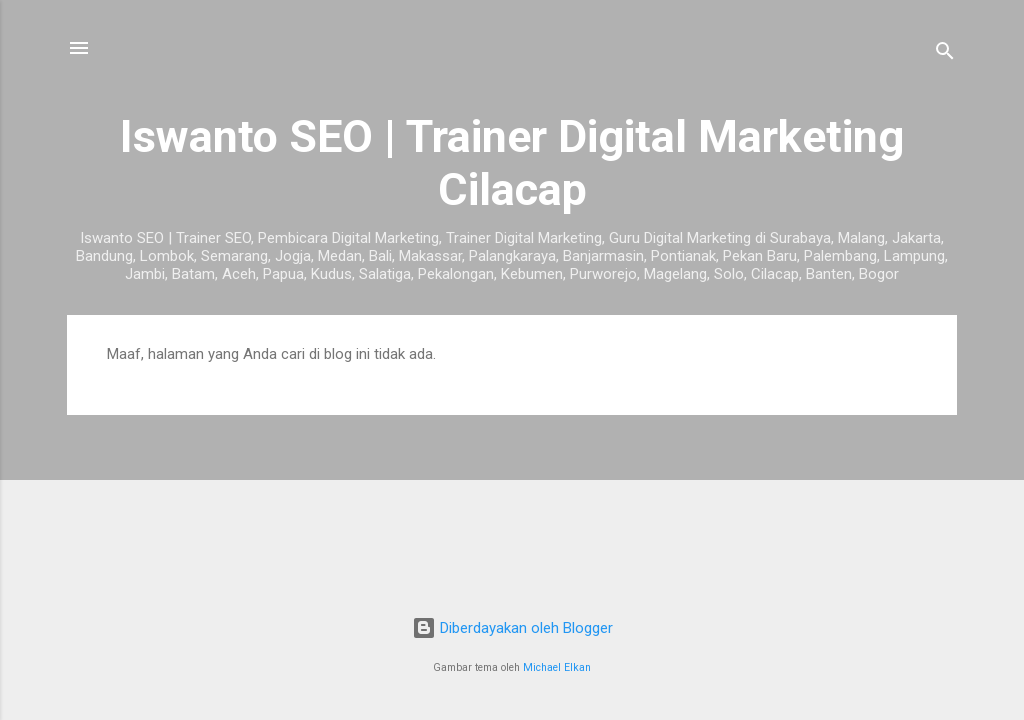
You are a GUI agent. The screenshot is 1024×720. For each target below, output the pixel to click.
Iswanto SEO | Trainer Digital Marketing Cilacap (512, 163)
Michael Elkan (557, 667)
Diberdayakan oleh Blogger (512, 628)
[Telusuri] (945, 54)
